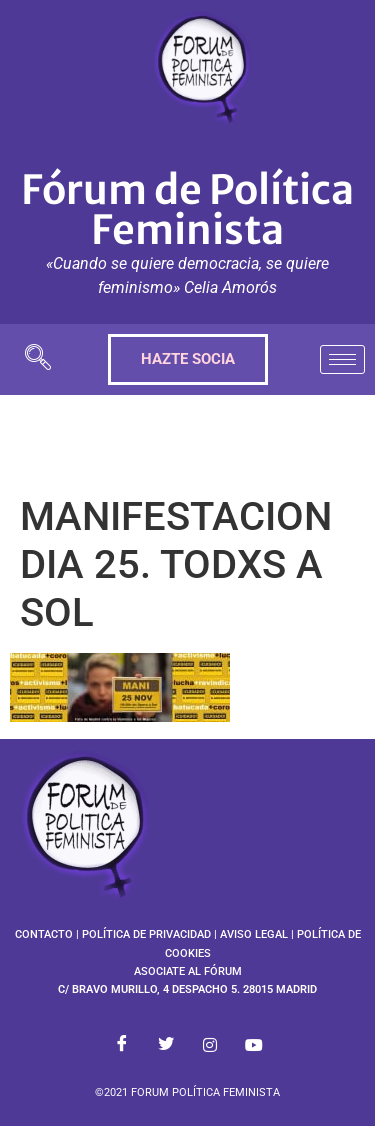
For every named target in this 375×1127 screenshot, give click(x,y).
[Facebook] (122, 1045)
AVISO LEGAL (254, 934)
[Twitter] (166, 1045)
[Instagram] (210, 1045)
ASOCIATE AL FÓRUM (188, 971)
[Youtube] (254, 1045)
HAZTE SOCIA (188, 359)
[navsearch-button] (38, 359)
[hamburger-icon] (342, 359)
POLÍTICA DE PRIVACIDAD (146, 934)
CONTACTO (44, 934)
